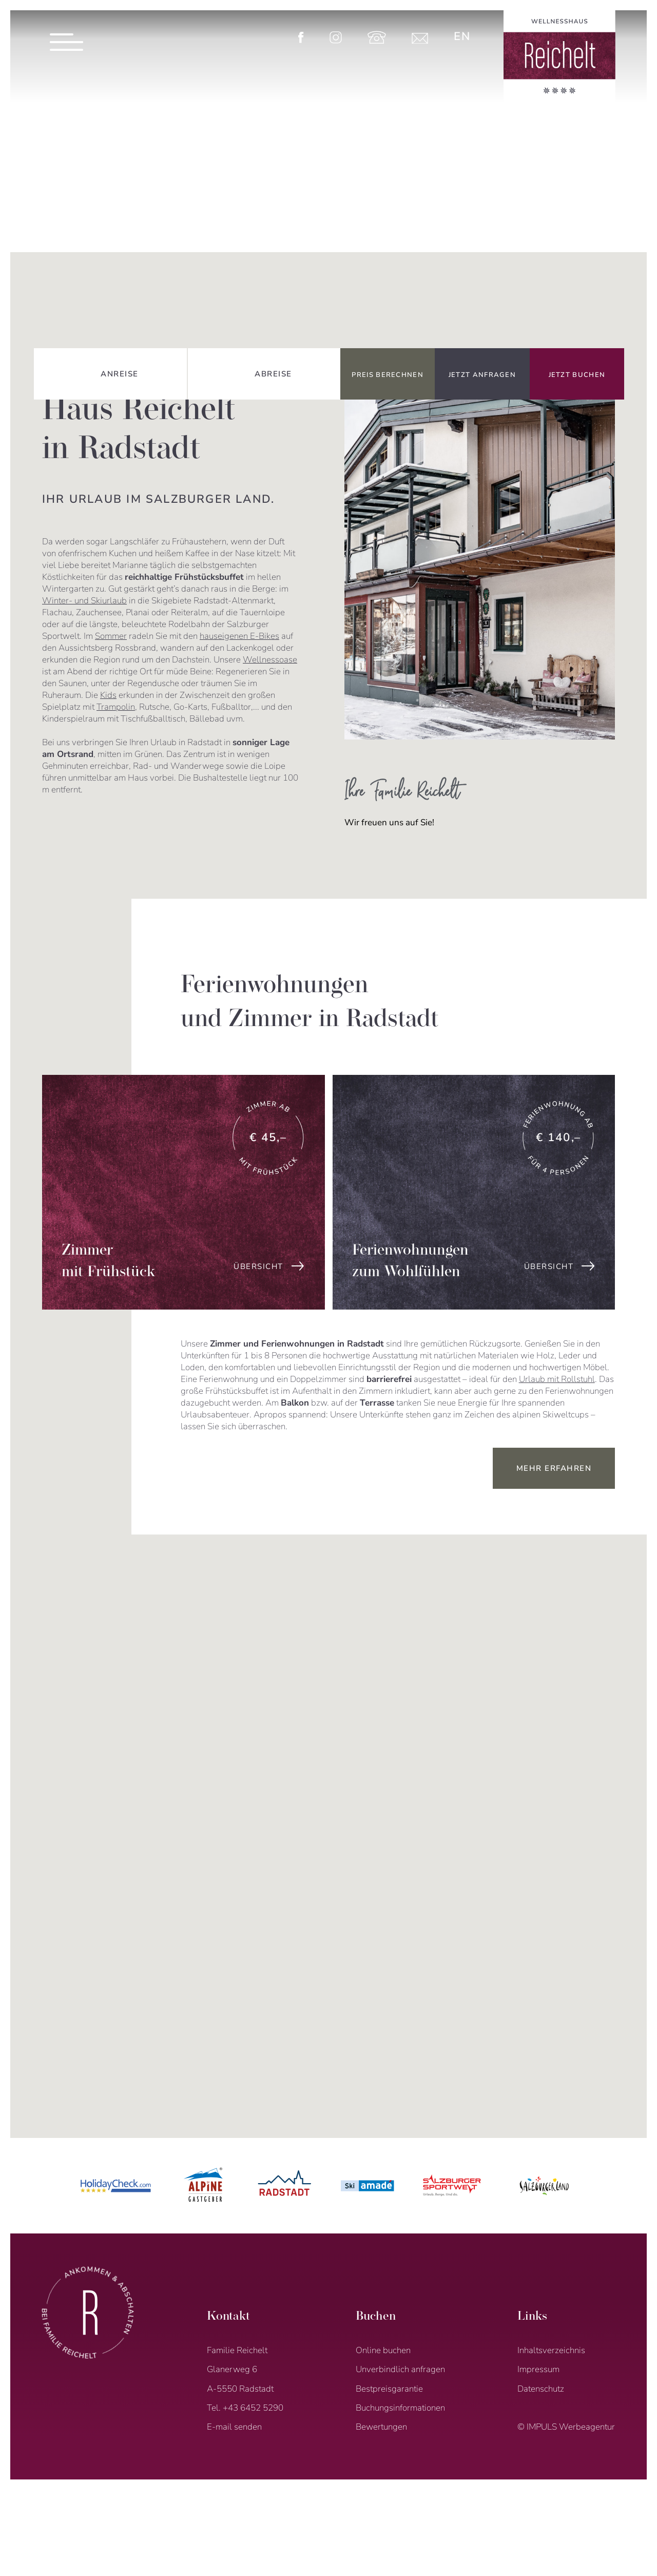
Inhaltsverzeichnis (551, 2350)
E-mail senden (234, 2427)
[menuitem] (462, 36)
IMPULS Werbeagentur (571, 2427)
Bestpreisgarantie (389, 2389)
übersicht (258, 1266)
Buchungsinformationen (400, 2408)
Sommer (111, 636)
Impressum (538, 2369)
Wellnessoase (270, 660)
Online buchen (383, 2350)
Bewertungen (381, 2427)
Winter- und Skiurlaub (84, 601)
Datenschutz (540, 2389)
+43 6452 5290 (253, 2408)
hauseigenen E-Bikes (239, 636)
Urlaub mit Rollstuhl (557, 1379)
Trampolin (115, 707)
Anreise (120, 374)
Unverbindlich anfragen (400, 2369)
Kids (108, 695)
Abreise (273, 374)
